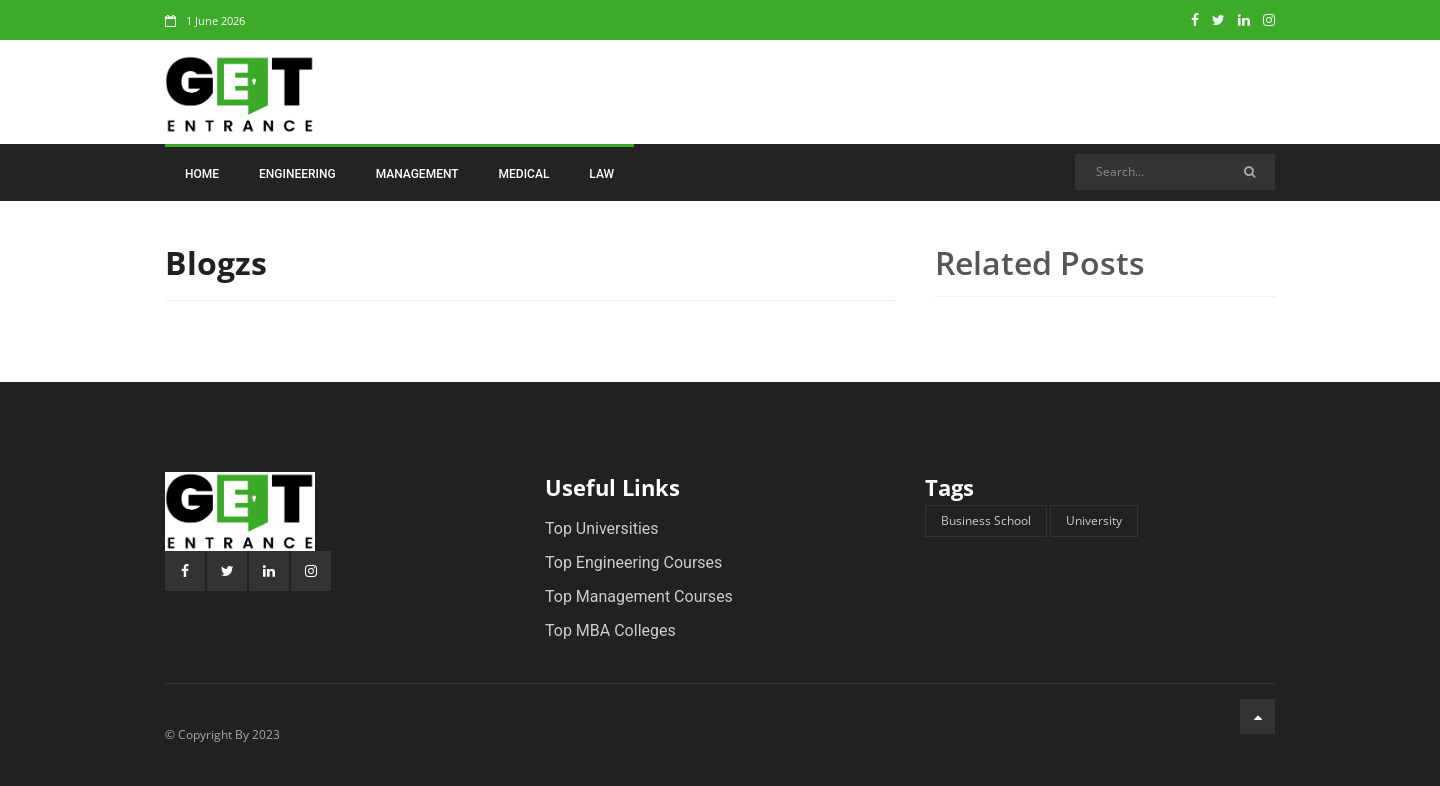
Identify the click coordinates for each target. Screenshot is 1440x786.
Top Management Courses (639, 596)
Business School (986, 520)
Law (601, 174)
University (1094, 520)
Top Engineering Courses (633, 562)
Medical (524, 174)
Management (417, 174)
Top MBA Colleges (610, 630)
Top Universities (602, 528)
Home (202, 174)
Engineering (297, 174)
